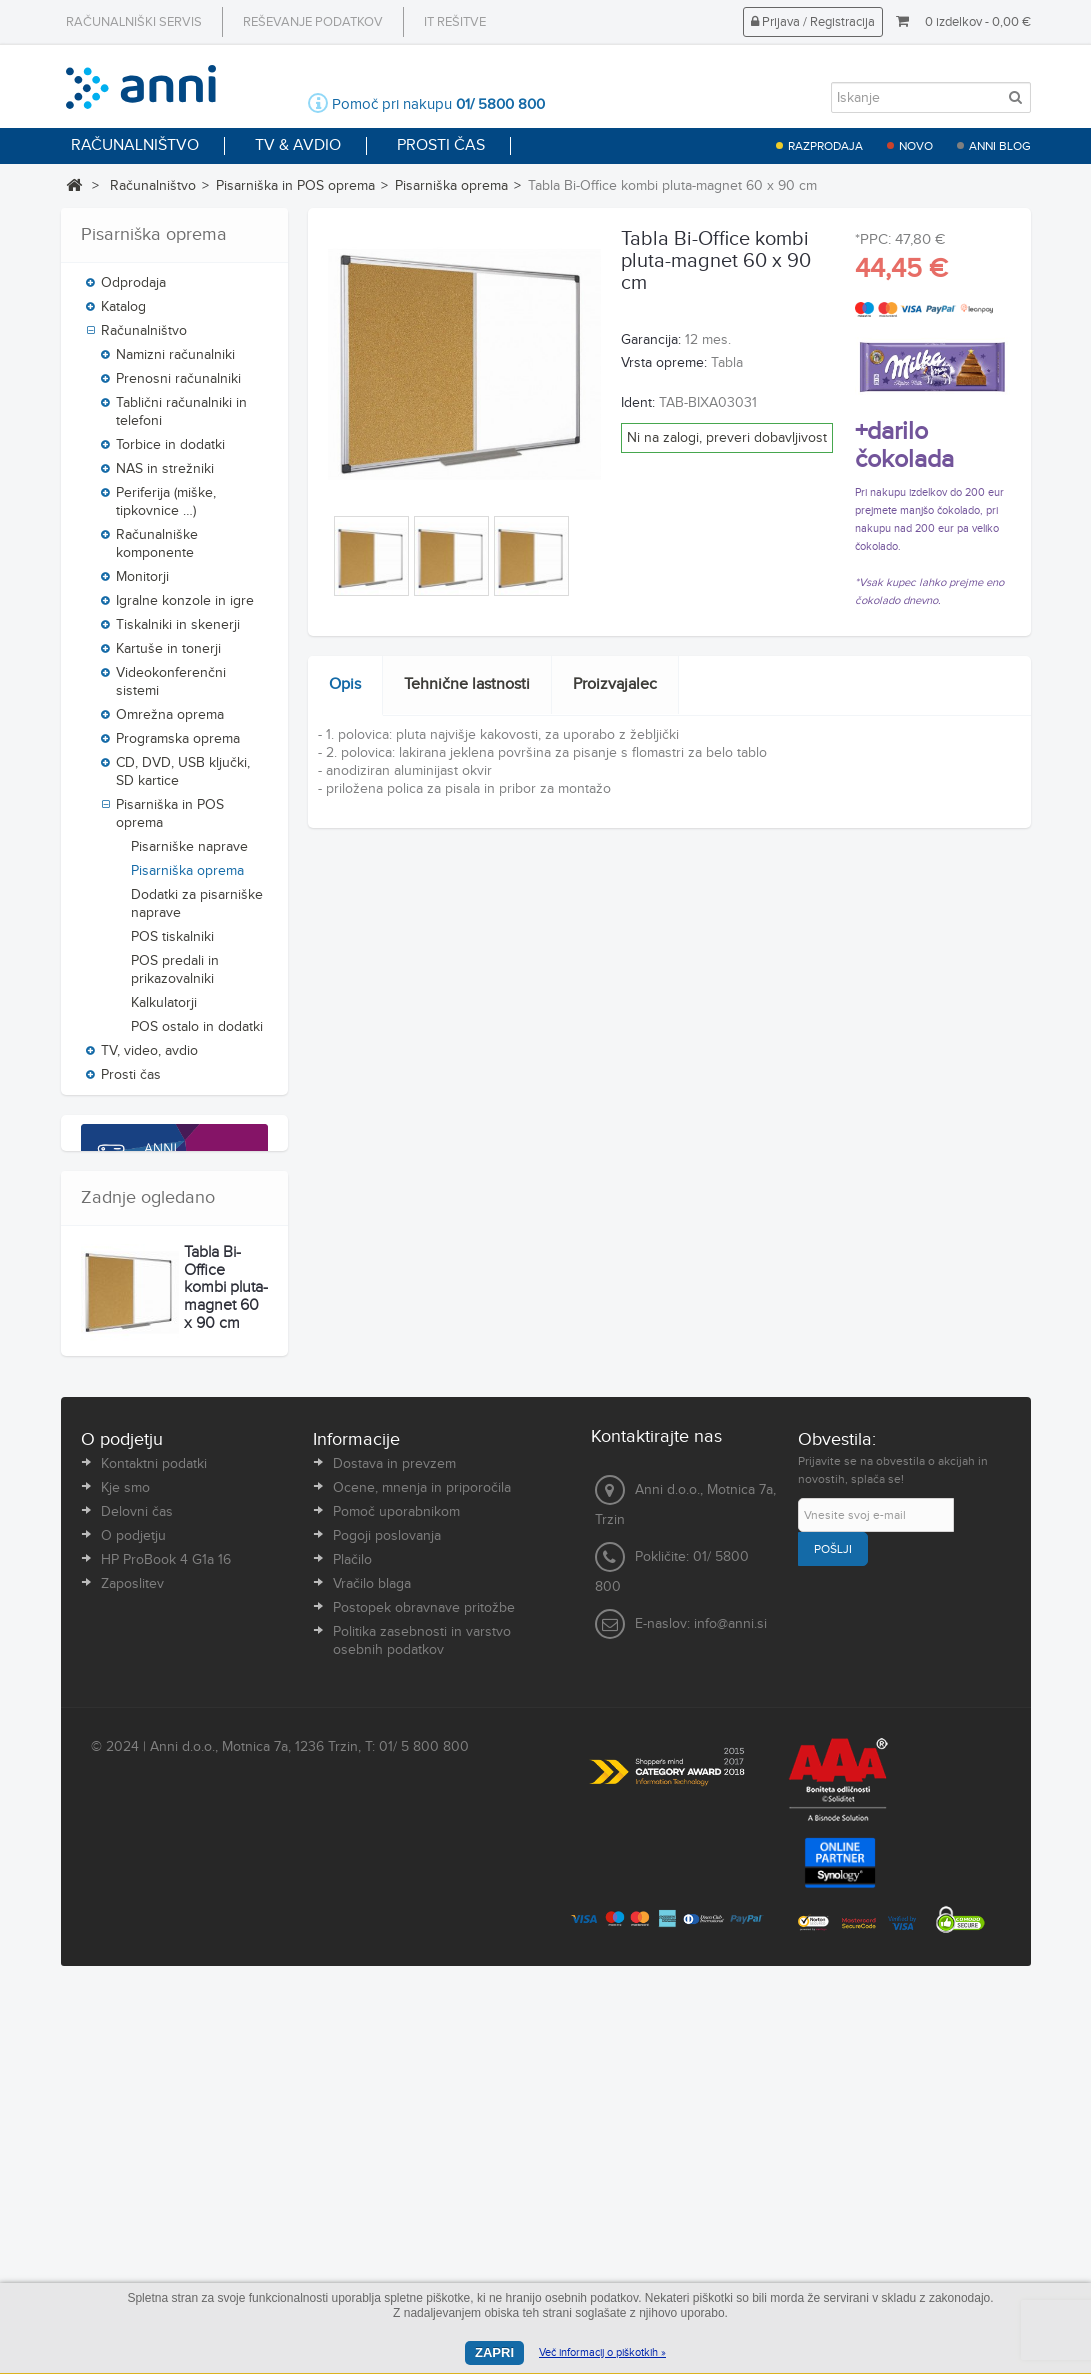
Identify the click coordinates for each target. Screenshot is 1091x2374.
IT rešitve (455, 22)
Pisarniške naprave (189, 854)
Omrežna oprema (170, 722)
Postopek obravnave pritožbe (424, 2000)
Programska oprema (178, 746)
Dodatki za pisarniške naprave (197, 911)
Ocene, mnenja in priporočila (422, 1880)
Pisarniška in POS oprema (295, 186)
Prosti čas (131, 1082)
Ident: (638, 403)
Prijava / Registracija (813, 22)
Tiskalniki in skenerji (178, 632)
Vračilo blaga (372, 1976)
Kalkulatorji (164, 1010)
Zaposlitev (132, 1976)
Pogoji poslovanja (387, 1928)
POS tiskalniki (172, 944)
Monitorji (142, 584)
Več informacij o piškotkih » (602, 2352)
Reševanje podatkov (313, 22)
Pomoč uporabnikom (396, 1904)
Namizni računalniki (175, 362)
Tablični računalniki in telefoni (181, 419)
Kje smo (125, 1880)
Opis (345, 684)
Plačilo (352, 1952)
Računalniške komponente (157, 551)
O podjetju (133, 1928)
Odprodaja (133, 290)
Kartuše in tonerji (168, 656)
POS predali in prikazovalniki (175, 977)
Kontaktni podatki (154, 1856)
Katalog (123, 314)
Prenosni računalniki (178, 386)
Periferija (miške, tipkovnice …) (166, 509)
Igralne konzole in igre (185, 608)
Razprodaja (825, 146)
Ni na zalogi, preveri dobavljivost (727, 438)
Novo (916, 146)
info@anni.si (730, 2017)
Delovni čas (137, 1904)
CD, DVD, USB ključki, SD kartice (183, 779)
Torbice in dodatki (170, 452)
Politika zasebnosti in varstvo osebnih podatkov (422, 2033)
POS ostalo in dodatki (197, 1034)
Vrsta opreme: (664, 363)
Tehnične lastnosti (467, 684)
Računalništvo (153, 186)
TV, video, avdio (149, 1058)
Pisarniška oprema (451, 186)
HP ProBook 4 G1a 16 (166, 1952)
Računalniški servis (134, 22)
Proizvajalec (615, 684)
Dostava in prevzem (394, 1856)
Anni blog (1000, 146)
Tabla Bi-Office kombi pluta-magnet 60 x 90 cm (226, 1664)
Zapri (494, 2352)
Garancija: (651, 340)
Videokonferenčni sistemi (171, 689)
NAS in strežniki (165, 476)
